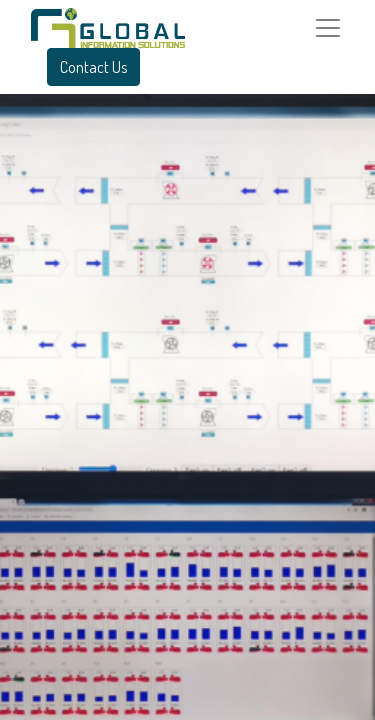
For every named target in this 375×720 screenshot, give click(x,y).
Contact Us (93, 67)
